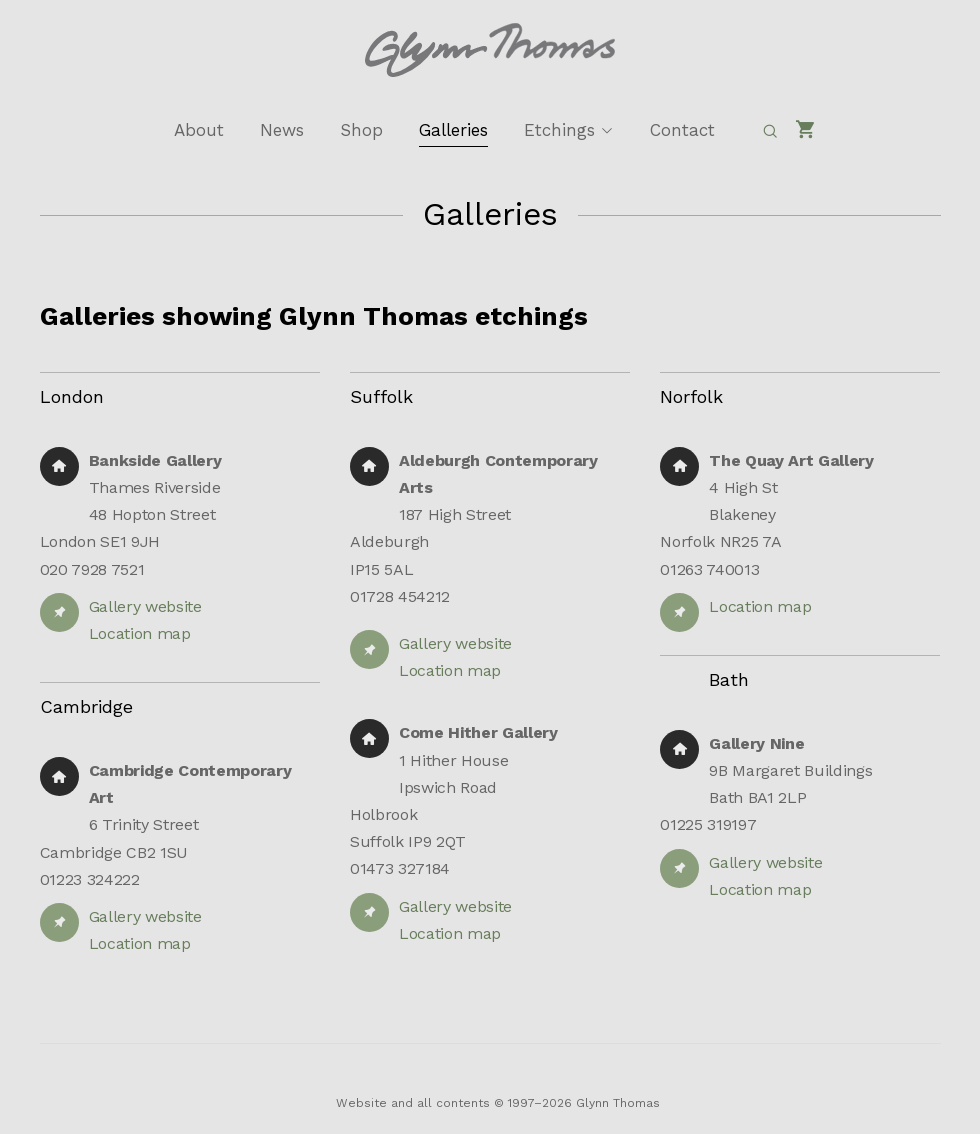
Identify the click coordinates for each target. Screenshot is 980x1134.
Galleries (453, 130)
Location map (140, 633)
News (282, 130)
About (199, 130)
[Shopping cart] (806, 130)
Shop (361, 130)
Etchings (559, 130)
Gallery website (145, 606)
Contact (682, 130)
